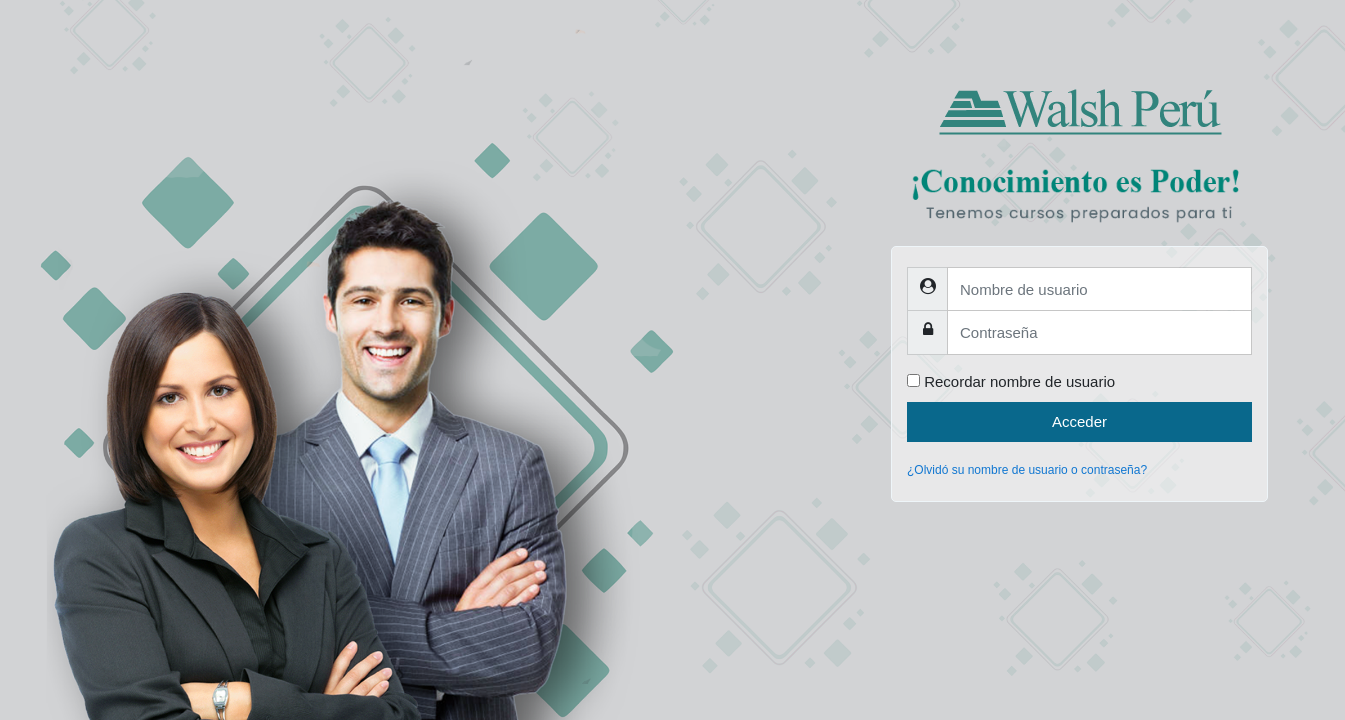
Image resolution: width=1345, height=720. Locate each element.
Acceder (1079, 421)
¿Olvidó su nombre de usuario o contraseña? (1027, 470)
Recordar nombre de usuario (1019, 381)
